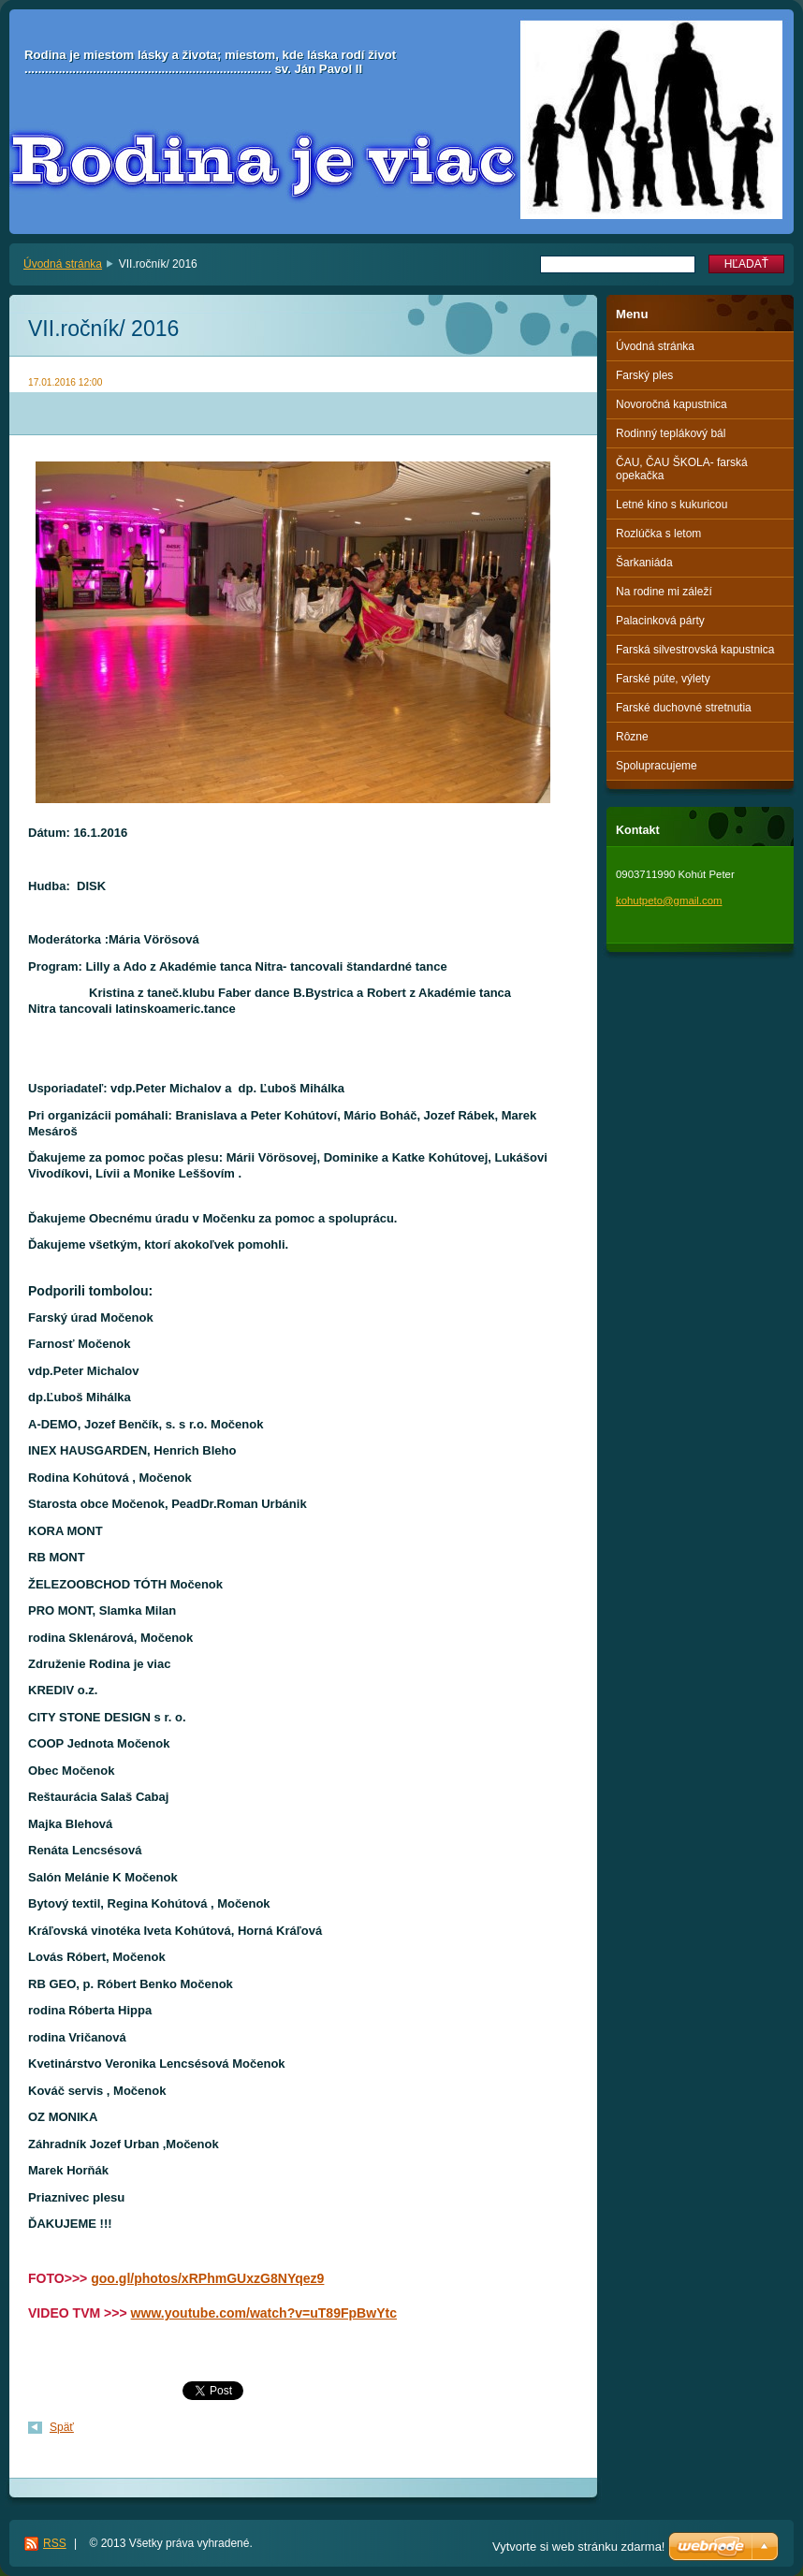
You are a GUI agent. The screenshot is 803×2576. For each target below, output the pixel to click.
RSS (54, 2543)
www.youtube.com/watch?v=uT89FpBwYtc (264, 2312)
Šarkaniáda (644, 562)
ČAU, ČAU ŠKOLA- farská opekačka (682, 469)
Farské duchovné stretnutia (684, 707)
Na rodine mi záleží (664, 591)
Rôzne (632, 736)
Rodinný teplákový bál (670, 433)
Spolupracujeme (656, 765)
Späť (62, 2427)
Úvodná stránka (62, 264)
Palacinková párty (660, 620)
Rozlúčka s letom (658, 533)
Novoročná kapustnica (671, 404)
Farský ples (644, 375)
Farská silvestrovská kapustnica (695, 649)
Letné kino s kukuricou (671, 504)
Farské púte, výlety (663, 678)
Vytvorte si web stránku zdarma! (578, 2546)
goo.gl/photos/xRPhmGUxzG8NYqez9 (207, 2278)
